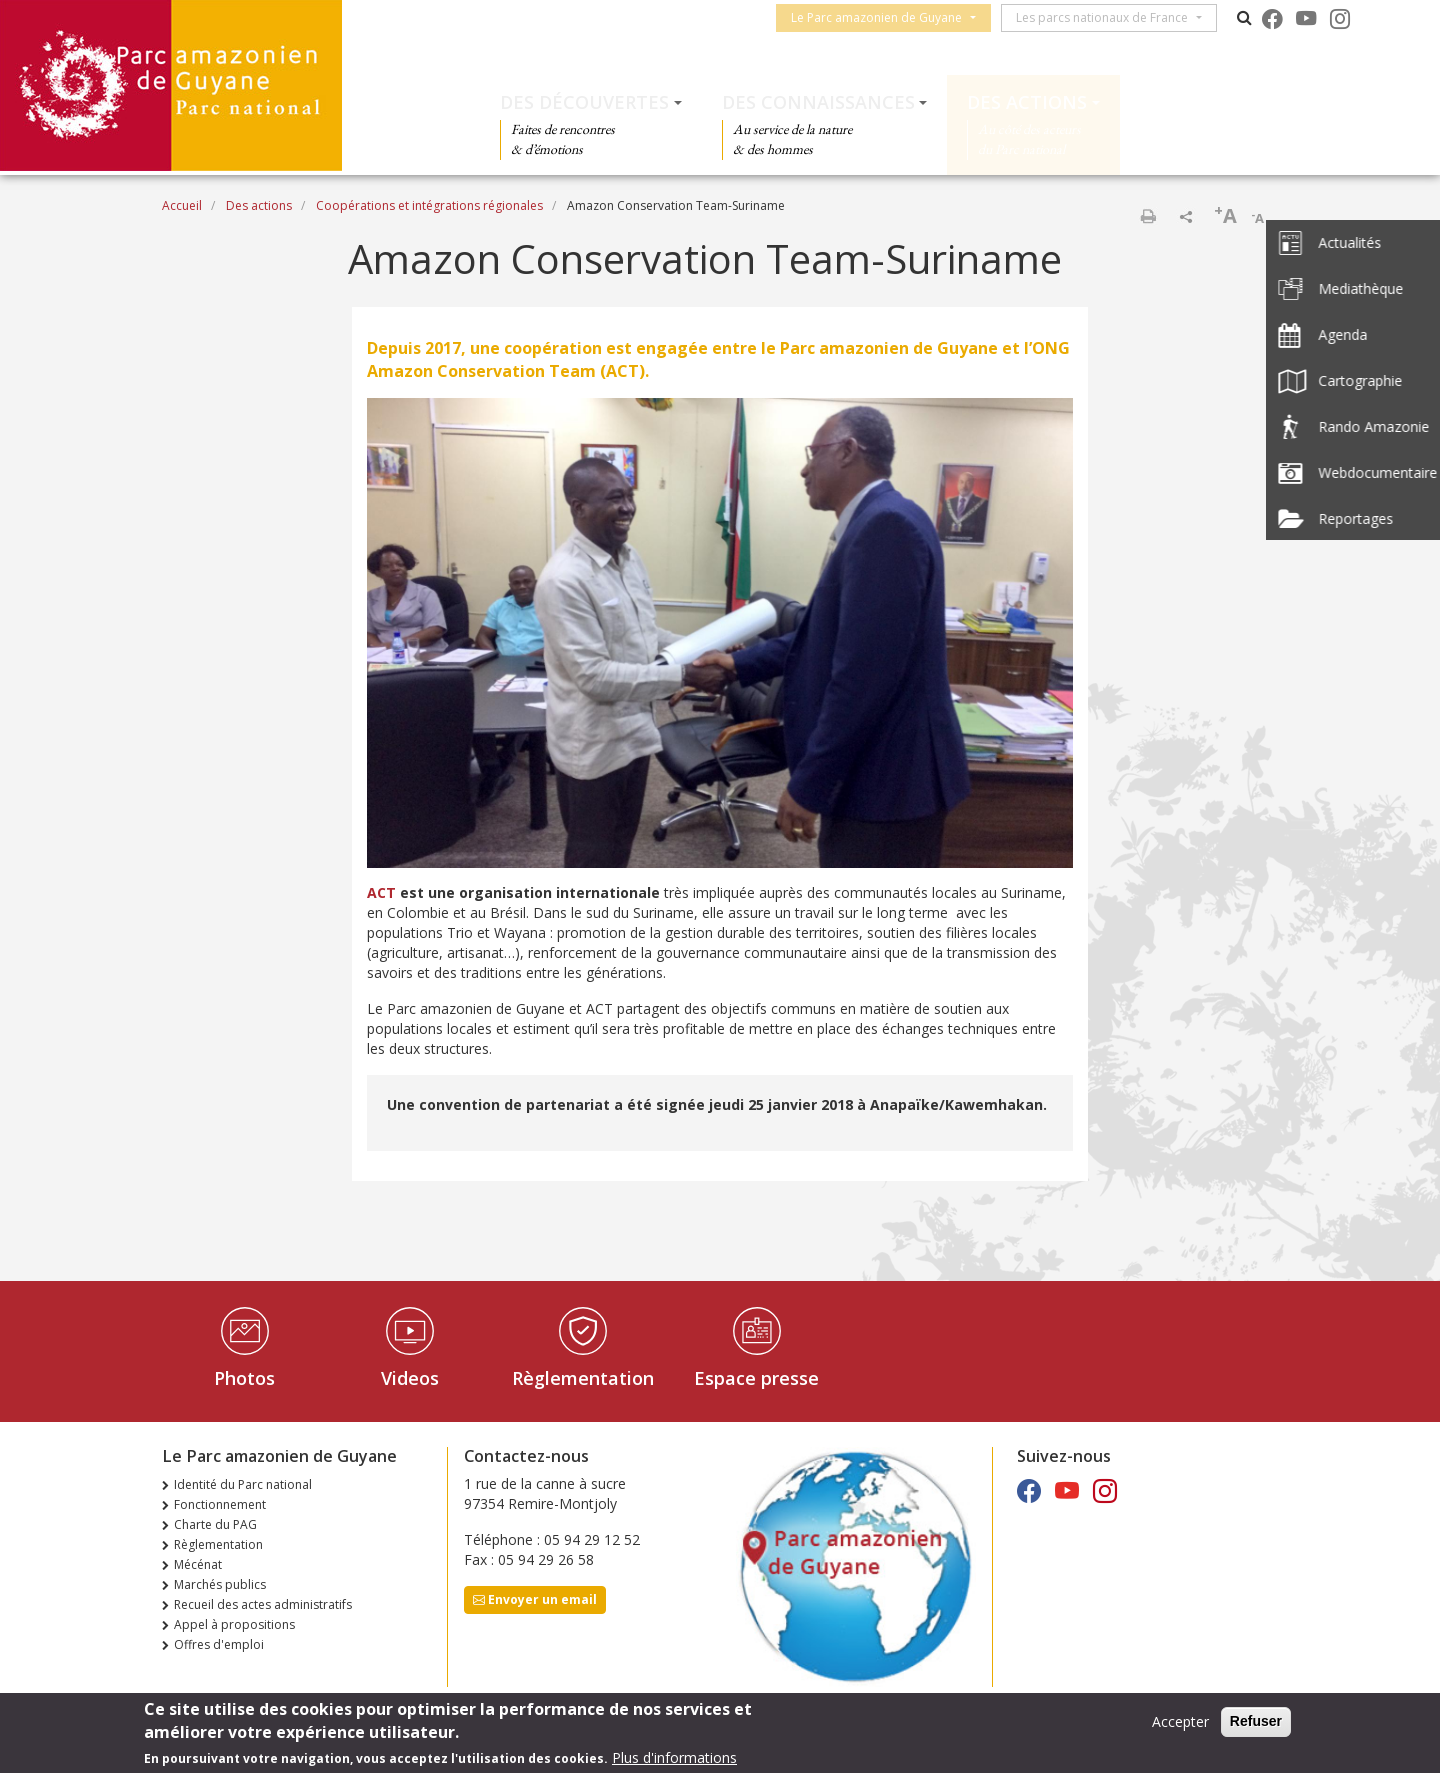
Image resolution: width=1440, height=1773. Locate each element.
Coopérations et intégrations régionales (429, 205)
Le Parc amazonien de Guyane (882, 17)
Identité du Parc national (243, 1484)
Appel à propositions (234, 1624)
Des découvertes (584, 102)
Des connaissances (818, 102)
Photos (244, 1378)
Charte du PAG (215, 1524)
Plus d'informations (674, 1757)
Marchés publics (220, 1584)
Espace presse (756, 1378)
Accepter (1180, 1721)
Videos (410, 1378)
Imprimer (1148, 216)
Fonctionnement (220, 1504)
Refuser (1256, 1721)
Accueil (182, 205)
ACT (381, 892)
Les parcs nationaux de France (1108, 17)
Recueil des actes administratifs (263, 1604)
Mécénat (198, 1564)
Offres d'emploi (219, 1644)
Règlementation (583, 1378)
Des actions (1027, 102)
